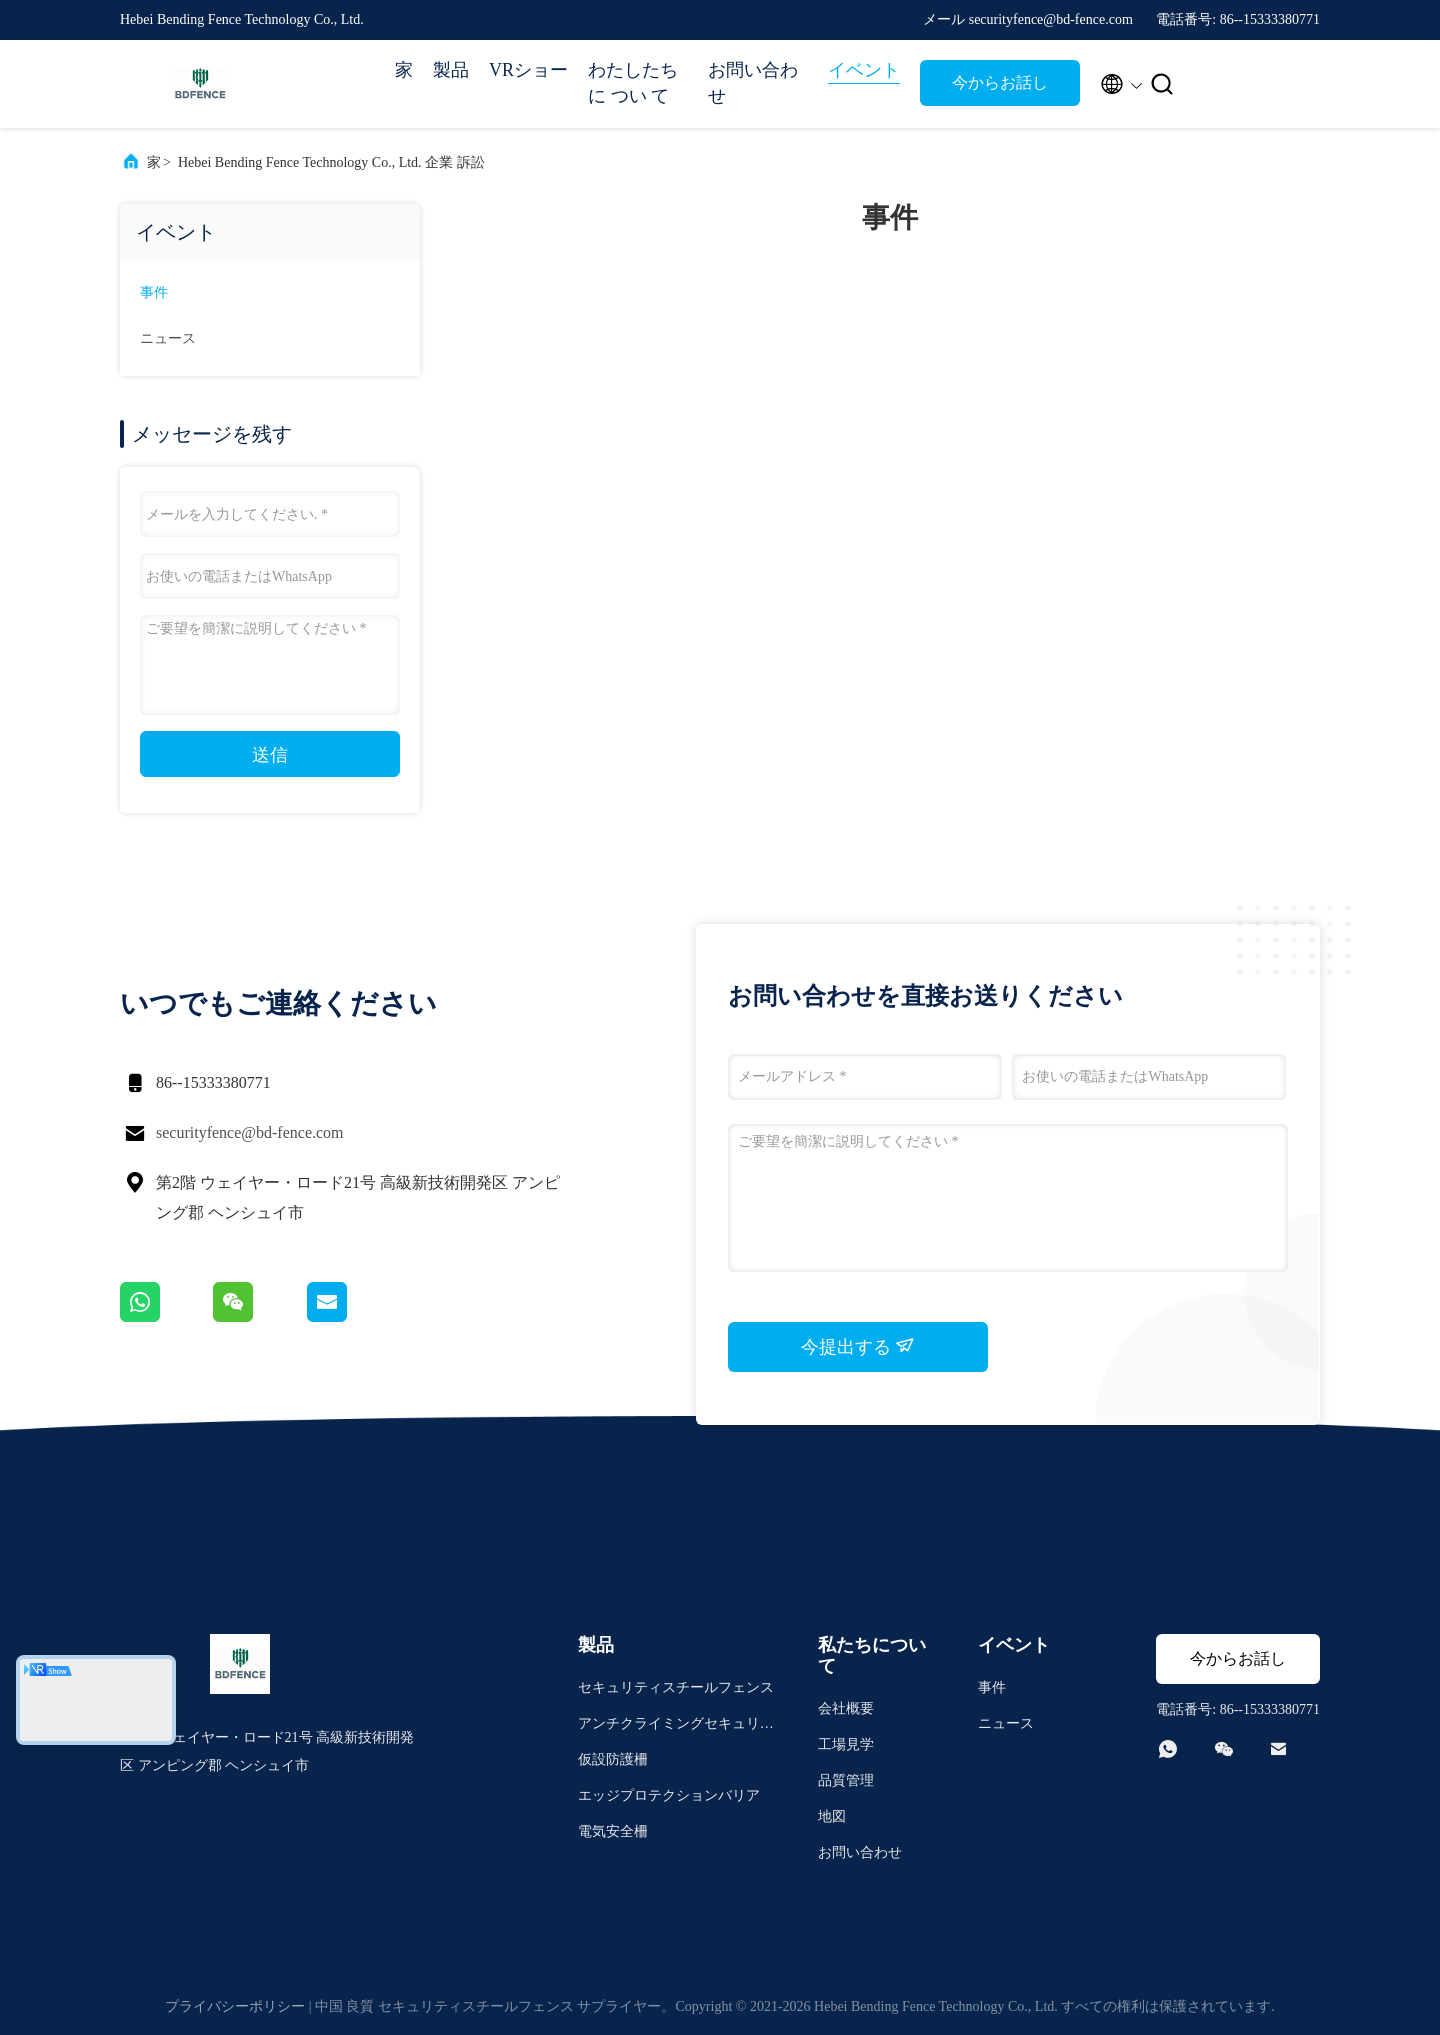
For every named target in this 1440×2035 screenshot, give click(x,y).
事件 (154, 292)
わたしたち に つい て (633, 83)
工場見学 (846, 1744)
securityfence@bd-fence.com (250, 1132)
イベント (864, 70)
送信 (270, 755)
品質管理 (846, 1780)
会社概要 (846, 1708)
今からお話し (1000, 82)
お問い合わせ (753, 83)
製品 (451, 70)
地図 (832, 1816)
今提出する (858, 1346)
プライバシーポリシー (235, 2006)
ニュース (168, 338)
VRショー (528, 70)
